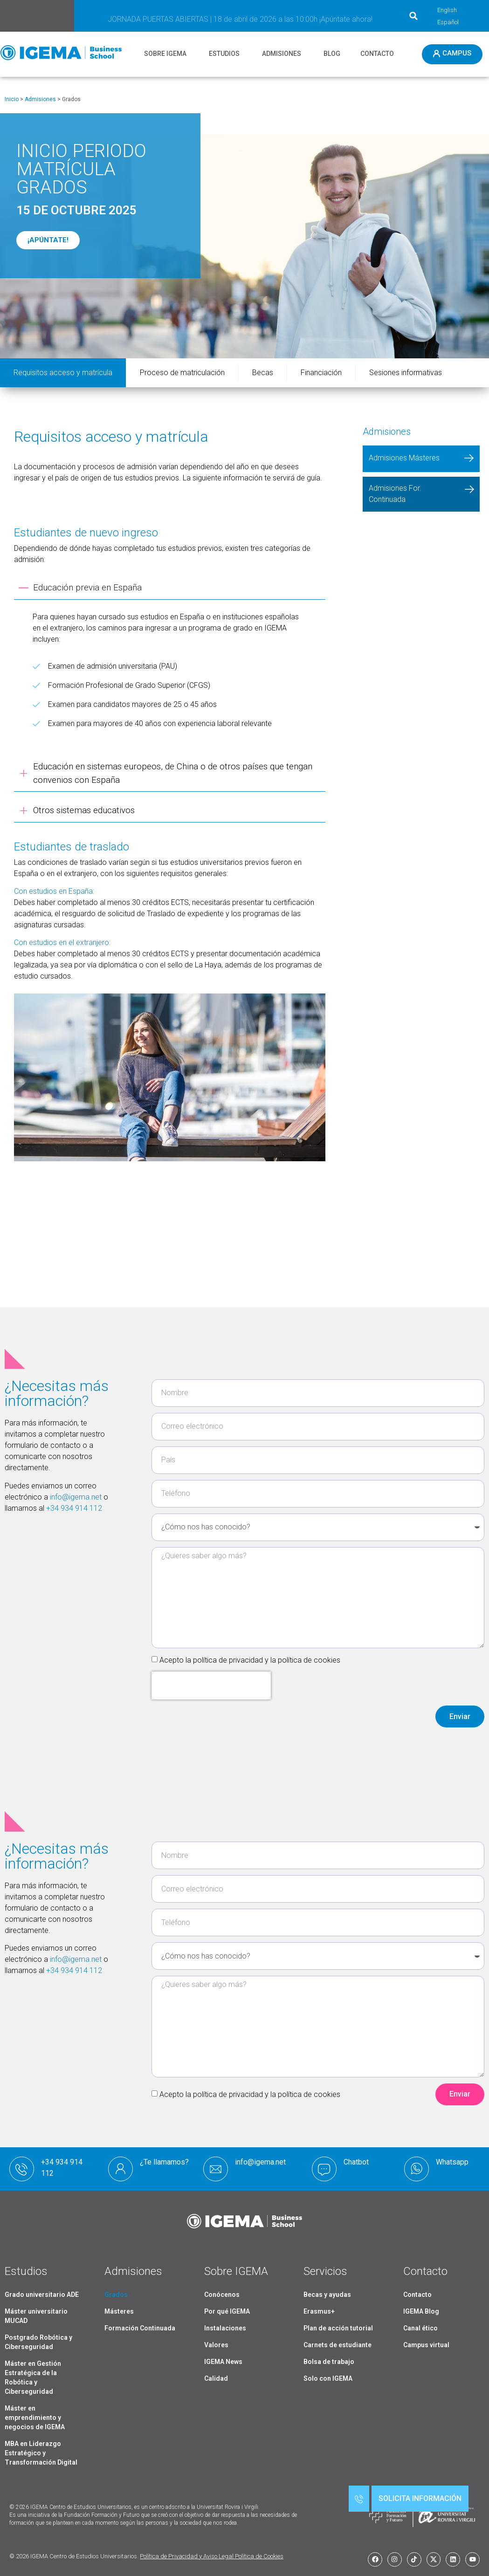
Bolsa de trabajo (328, 2361)
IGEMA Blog (421, 2311)
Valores (216, 2345)
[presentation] (211, 1685)
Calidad (216, 2378)
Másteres (119, 2311)
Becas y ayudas (327, 2294)
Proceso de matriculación (182, 372)
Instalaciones (225, 2328)
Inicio (12, 99)
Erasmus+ (319, 2311)
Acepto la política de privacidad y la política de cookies (249, 1660)
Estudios (26, 2271)
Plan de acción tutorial (338, 2328)
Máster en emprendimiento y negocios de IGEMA (35, 2418)
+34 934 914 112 (74, 1508)
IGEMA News (223, 2361)
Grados (116, 2294)
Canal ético (420, 2328)
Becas (262, 372)
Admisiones (40, 99)
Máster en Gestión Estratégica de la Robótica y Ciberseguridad (33, 2377)
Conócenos (222, 2294)
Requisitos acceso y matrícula (63, 372)
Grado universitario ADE (42, 2294)
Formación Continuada (139, 2328)
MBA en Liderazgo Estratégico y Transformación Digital (41, 2453)
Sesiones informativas (405, 372)
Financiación (321, 372)
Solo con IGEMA (327, 2378)
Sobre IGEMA (236, 2271)
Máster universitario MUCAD (36, 2316)
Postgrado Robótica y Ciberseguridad (38, 2342)
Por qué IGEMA (227, 2311)
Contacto (417, 2294)
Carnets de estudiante (337, 2345)
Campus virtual (426, 2345)
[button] (413, 15)
